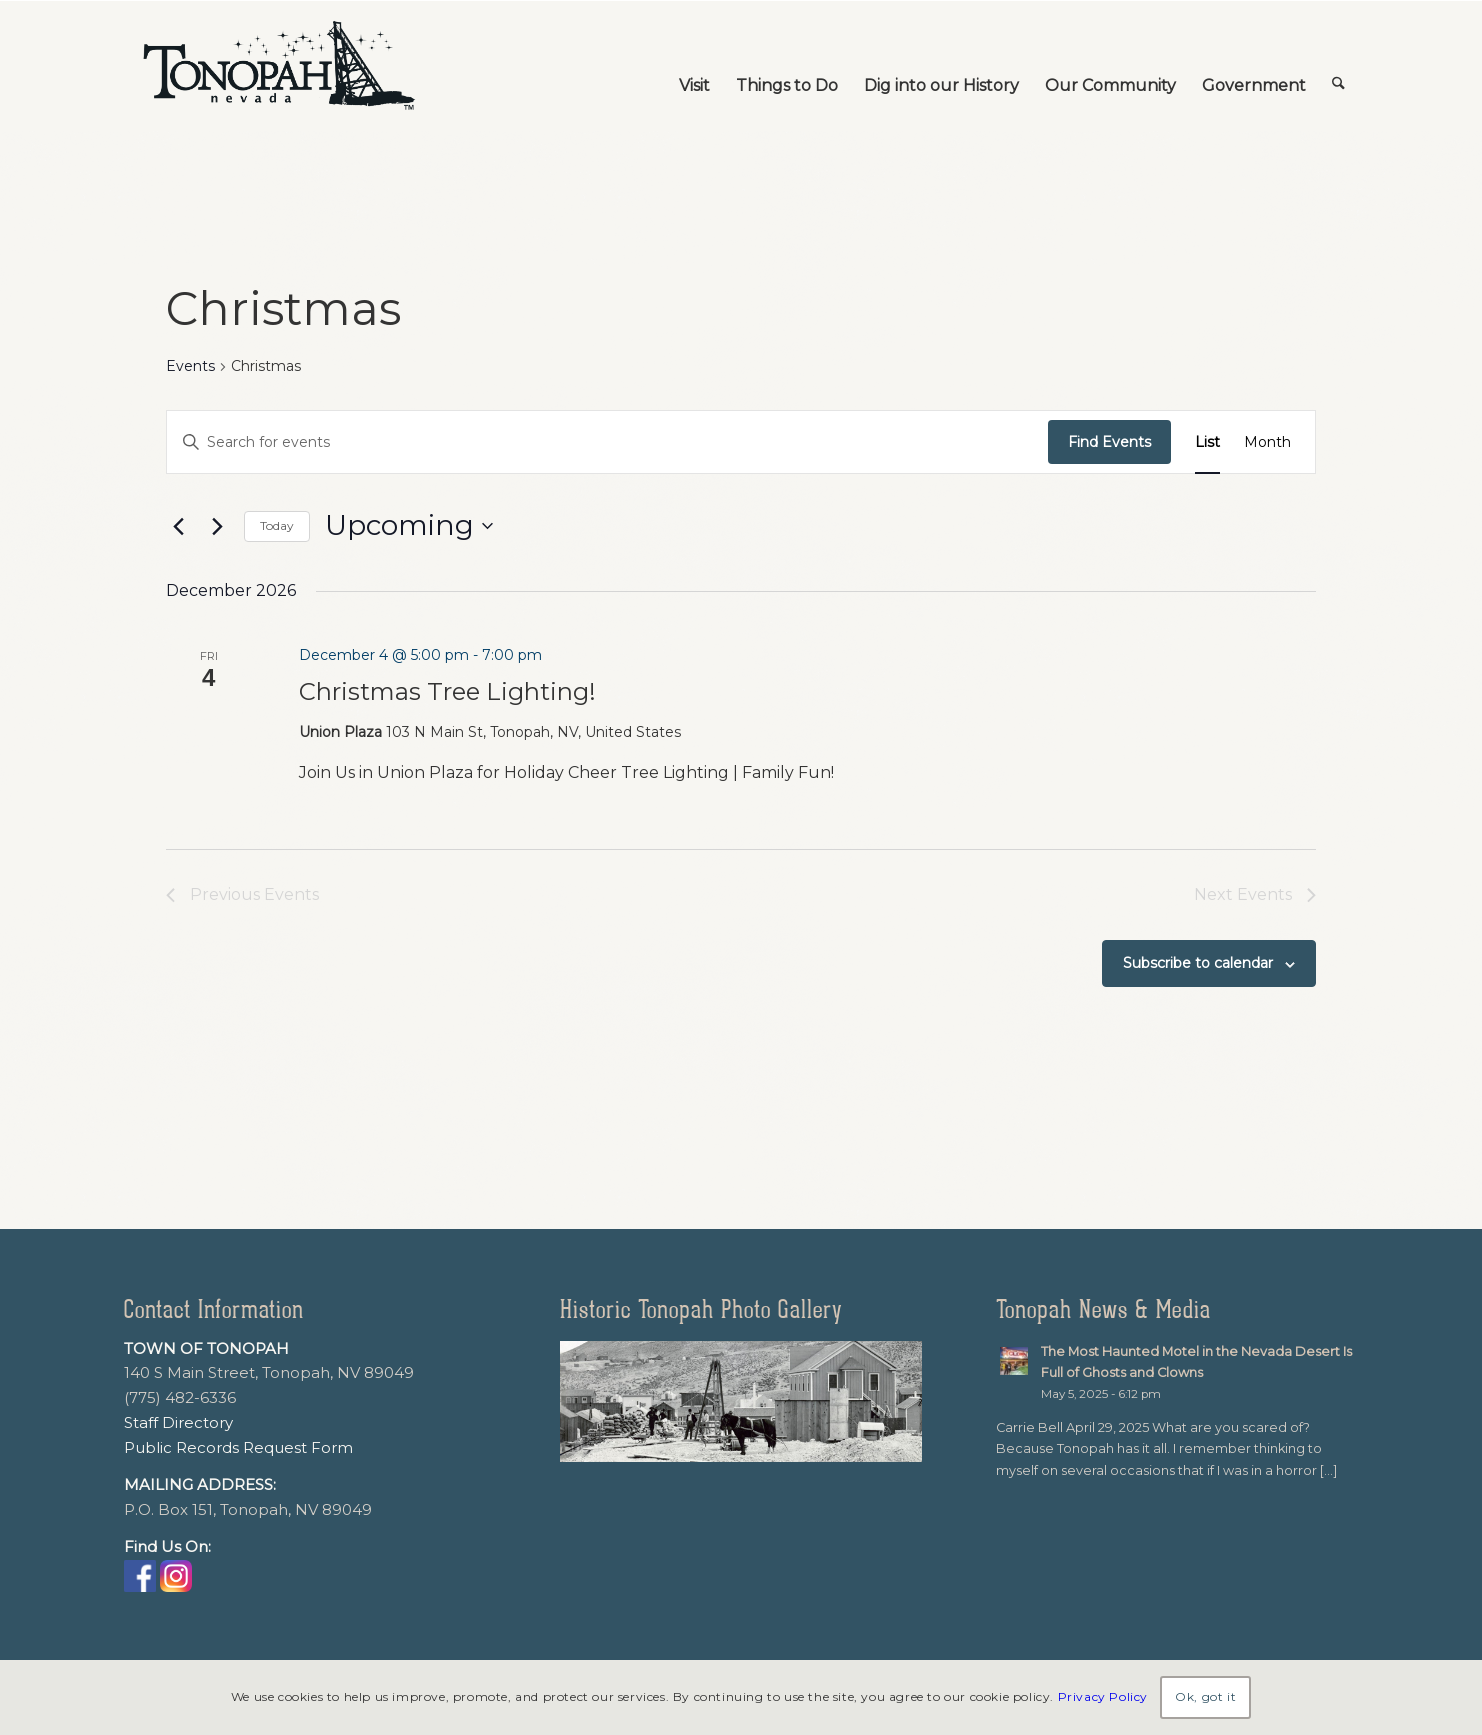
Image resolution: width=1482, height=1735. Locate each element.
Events (190, 366)
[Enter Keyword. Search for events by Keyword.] (607, 442)
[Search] (1338, 66)
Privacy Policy (1103, 1696)
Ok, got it (1205, 1696)
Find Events (1109, 442)
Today (277, 525)
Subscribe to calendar (1198, 963)
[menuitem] (694, 66)
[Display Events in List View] (1207, 442)
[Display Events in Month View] (1267, 442)
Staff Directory (178, 1422)
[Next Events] (217, 526)
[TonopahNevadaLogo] (278, 66)
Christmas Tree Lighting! (447, 691)
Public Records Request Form (238, 1447)
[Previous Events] (178, 526)
